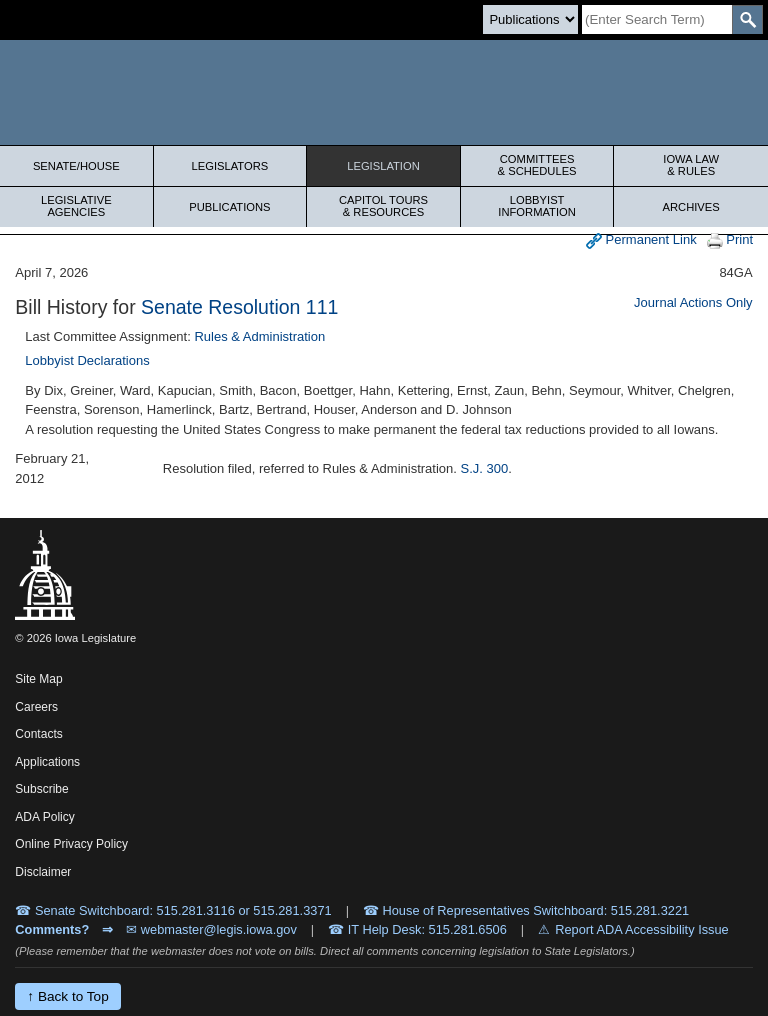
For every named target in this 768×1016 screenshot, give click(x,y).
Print (730, 240)
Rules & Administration (259, 336)
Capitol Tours (383, 206)
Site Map (38, 679)
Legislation (383, 166)
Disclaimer (43, 872)
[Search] (657, 19)
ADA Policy (44, 817)
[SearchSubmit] (747, 19)
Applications (47, 762)
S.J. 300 (485, 468)
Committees (537, 165)
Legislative (76, 206)
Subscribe (41, 789)
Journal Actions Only (693, 302)
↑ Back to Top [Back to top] (67, 996)
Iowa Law (691, 165)
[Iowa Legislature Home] (384, 92)
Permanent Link (641, 240)
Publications (229, 207)
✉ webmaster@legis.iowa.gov (211, 929)
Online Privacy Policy (71, 844)
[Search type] (530, 19)
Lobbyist (537, 206)
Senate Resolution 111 (239, 307)
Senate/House (76, 166)
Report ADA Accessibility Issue (642, 929)
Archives (691, 207)
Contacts (38, 734)
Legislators (230, 166)
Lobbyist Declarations (87, 360)
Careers (36, 707)
